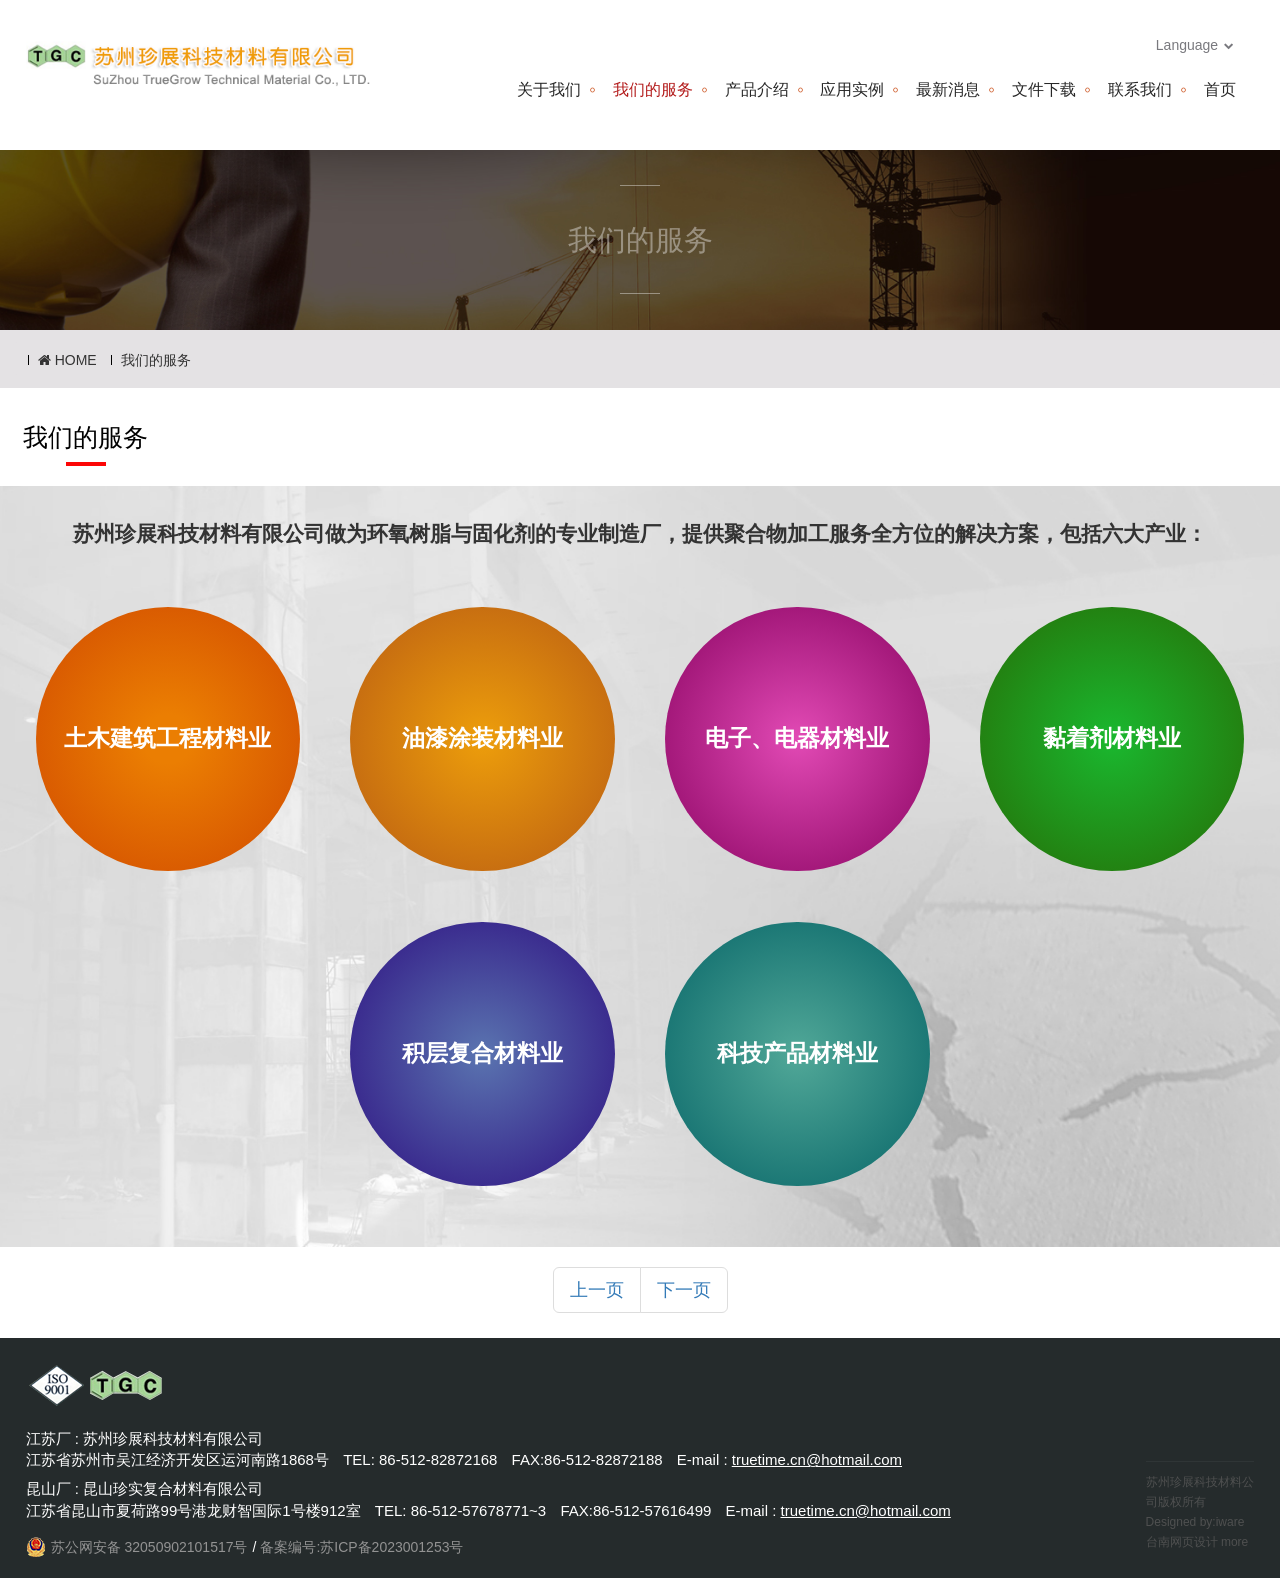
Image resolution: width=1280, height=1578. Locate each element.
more (1234, 1542)
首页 (1220, 89)
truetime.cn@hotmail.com (817, 1459)
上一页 (597, 1290)
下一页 (684, 1290)
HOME (67, 360)
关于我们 (549, 89)
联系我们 (1140, 89)
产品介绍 (757, 89)
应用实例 (852, 89)
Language (1195, 45)
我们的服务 (653, 89)
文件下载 (1044, 89)
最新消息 (948, 89)
